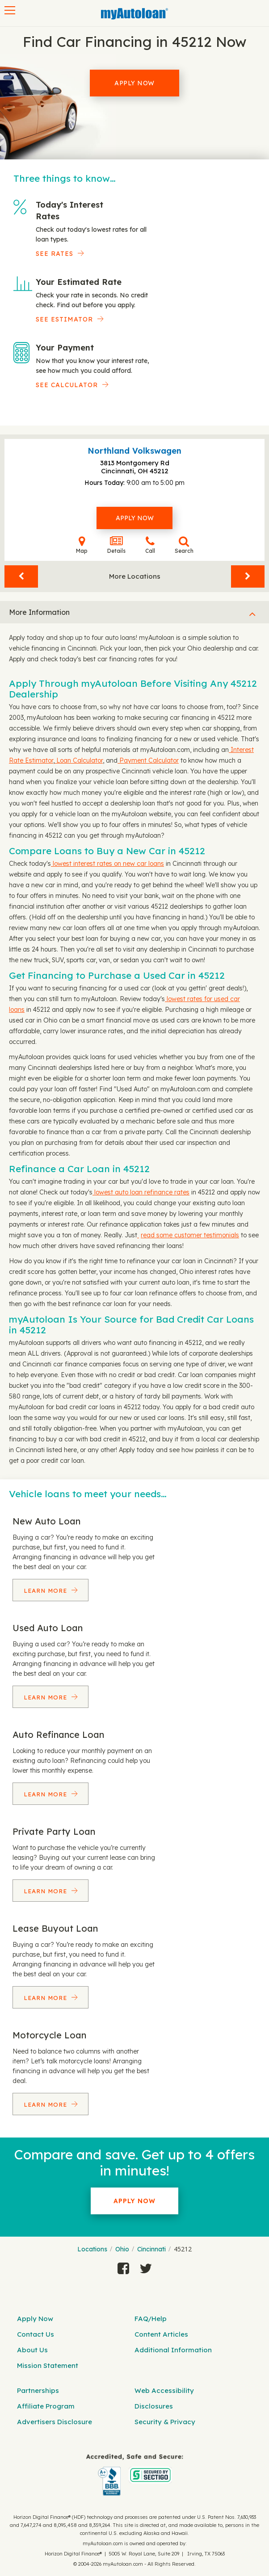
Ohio (122, 2249)
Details (116, 545)
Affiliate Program (46, 2406)
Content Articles (161, 2334)
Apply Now (134, 83)
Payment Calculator (148, 760)
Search (184, 545)
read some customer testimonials (190, 1235)
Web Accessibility (164, 2390)
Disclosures (153, 2406)
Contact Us (35, 2334)
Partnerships (38, 2390)
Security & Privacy (164, 2421)
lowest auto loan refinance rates (140, 1192)
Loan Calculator (79, 760)
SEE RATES (54, 254)
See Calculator (67, 385)
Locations (92, 2249)
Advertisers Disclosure (54, 2421)
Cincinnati (151, 2249)
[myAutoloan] (134, 2474)
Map (82, 545)
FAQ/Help (150, 2318)
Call (150, 545)
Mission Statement (47, 2365)
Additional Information (173, 2350)
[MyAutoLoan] (134, 14)
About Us (32, 2350)
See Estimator (64, 319)
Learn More (46, 1590)
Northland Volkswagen (134, 451)
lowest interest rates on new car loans (107, 864)
